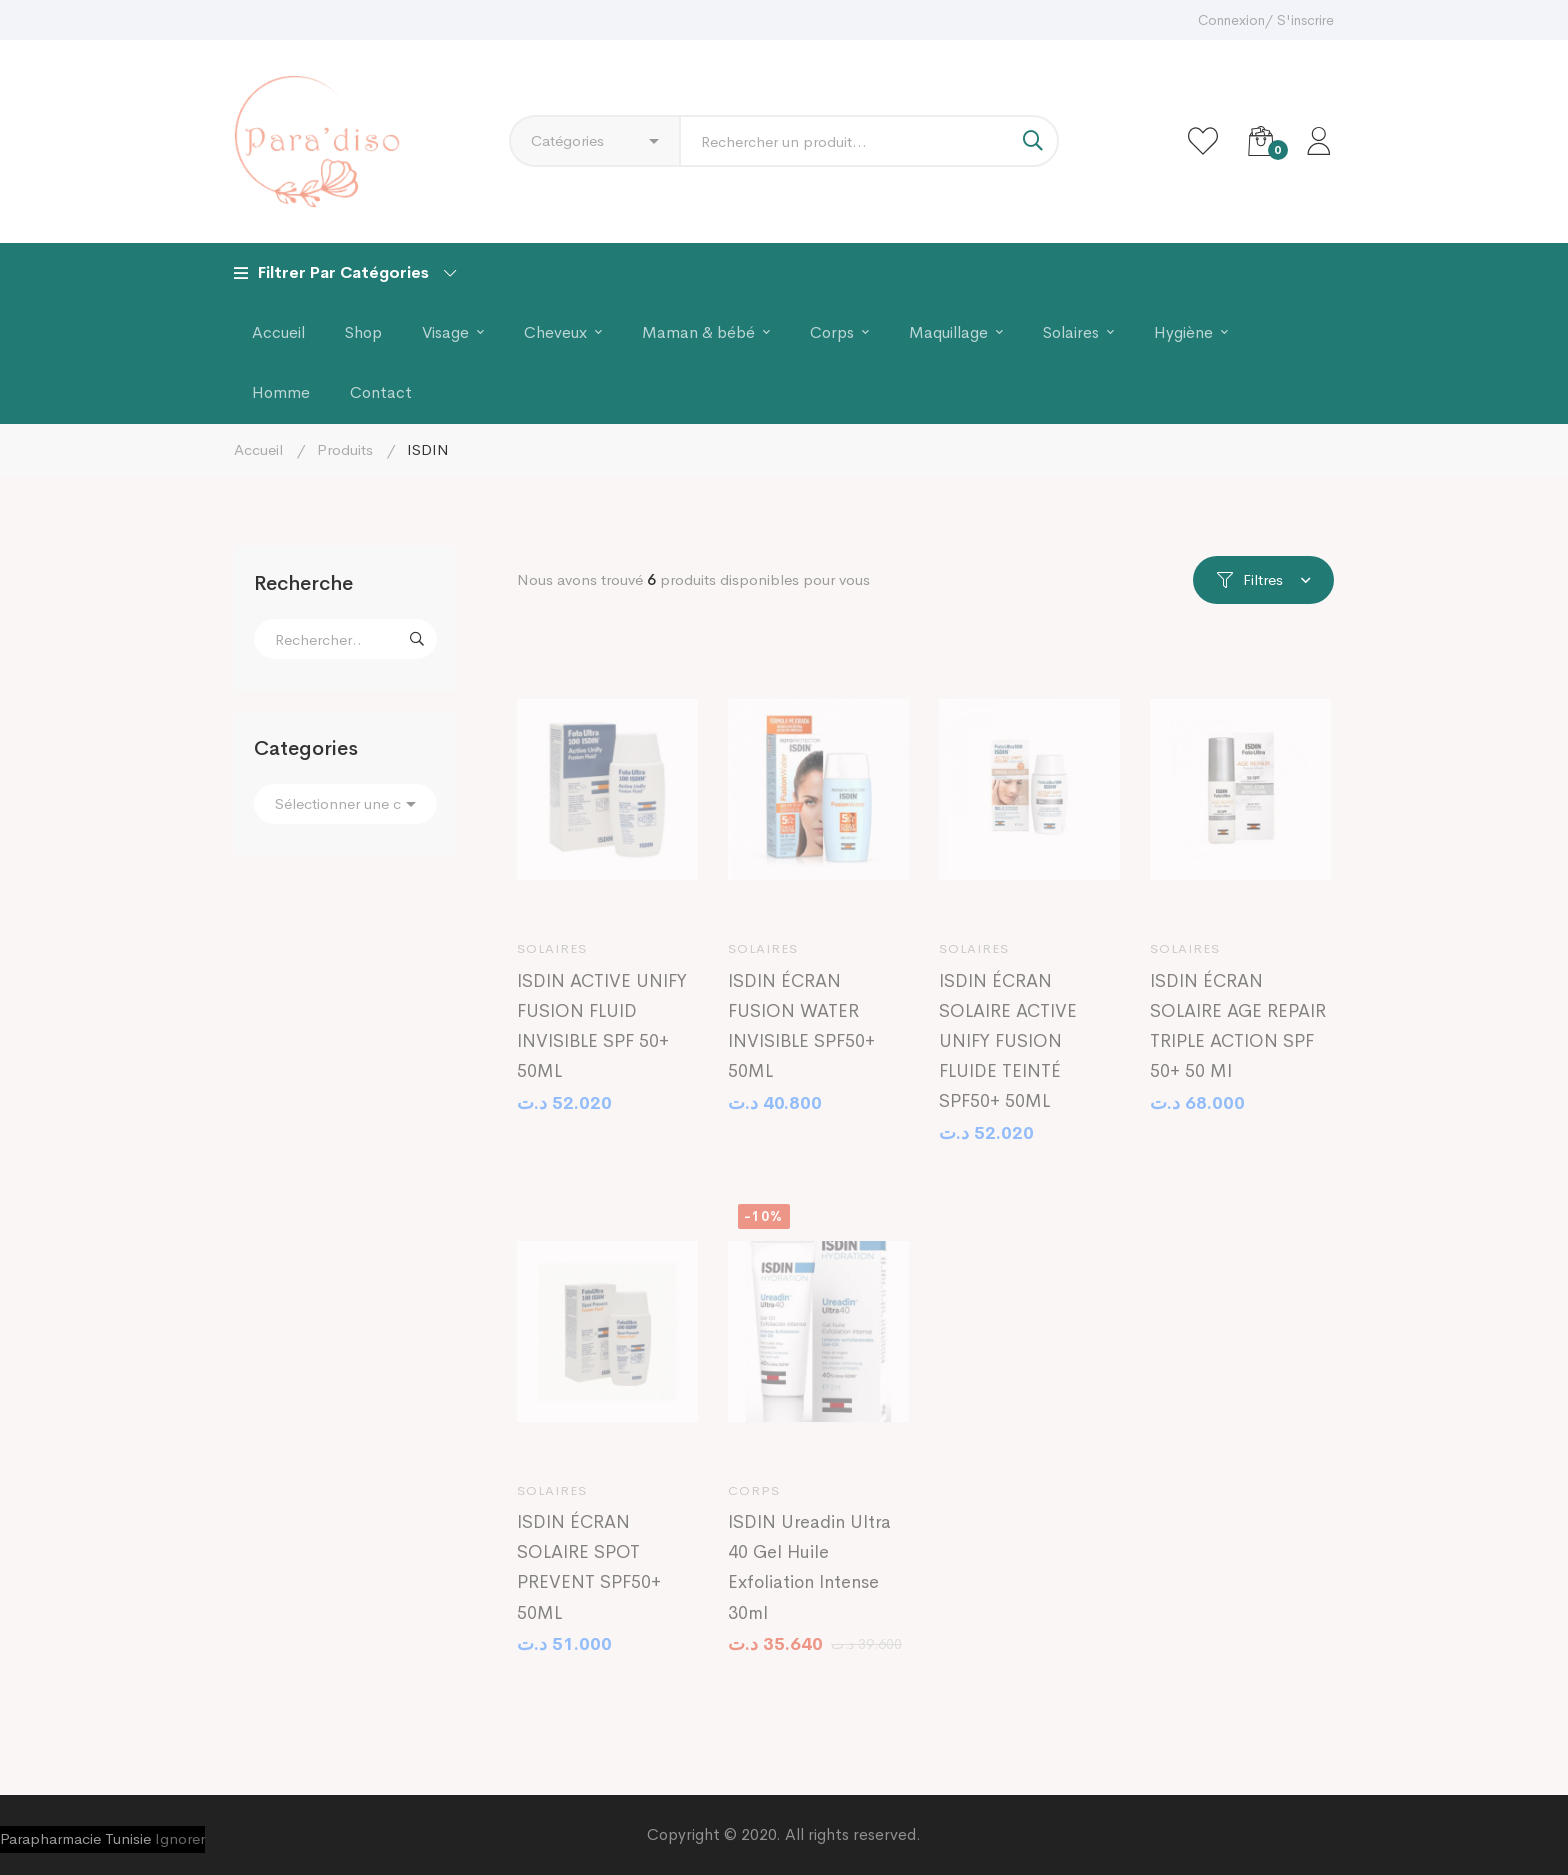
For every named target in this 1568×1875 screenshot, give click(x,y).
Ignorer (180, 1838)
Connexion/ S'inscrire (1266, 20)
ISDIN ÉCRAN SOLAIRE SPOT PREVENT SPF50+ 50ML (589, 1582)
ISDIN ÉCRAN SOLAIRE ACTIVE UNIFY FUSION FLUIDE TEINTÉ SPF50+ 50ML (1008, 1055)
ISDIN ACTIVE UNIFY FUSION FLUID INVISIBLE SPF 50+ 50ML (602, 1040)
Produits (345, 449)
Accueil (258, 449)
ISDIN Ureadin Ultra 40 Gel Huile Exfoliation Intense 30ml (809, 1582)
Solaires (552, 963)
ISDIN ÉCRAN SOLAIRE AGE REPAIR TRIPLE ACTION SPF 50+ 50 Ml (1238, 1040)
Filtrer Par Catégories (345, 272)
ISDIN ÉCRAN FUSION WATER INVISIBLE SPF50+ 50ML (801, 1040)
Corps (754, 1504)
